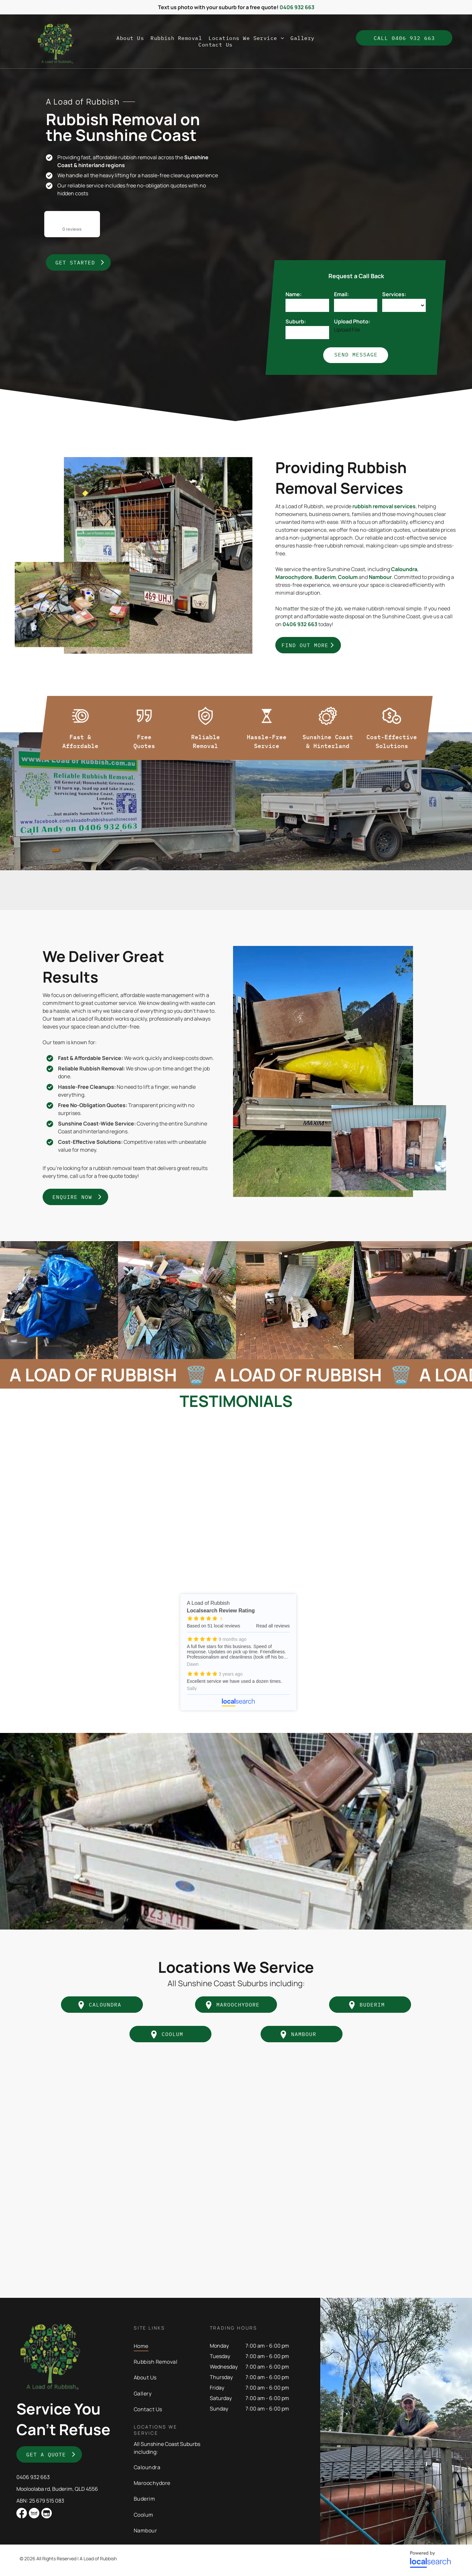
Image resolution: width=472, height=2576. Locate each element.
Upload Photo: (352, 321)
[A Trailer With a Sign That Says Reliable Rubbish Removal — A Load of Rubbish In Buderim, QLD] (337, 188)
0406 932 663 (33, 2477)
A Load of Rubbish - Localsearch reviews (238, 1652)
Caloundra (404, 569)
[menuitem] (130, 38)
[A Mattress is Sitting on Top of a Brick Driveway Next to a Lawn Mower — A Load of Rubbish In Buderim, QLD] (295, 1300)
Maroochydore (293, 577)
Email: (341, 294)
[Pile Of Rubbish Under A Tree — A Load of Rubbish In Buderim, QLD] (72, 604)
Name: (293, 294)
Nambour (380, 577)
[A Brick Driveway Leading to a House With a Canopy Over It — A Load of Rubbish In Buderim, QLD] (413, 1300)
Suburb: (295, 321)
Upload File (347, 329)
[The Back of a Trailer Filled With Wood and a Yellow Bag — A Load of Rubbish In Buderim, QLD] (323, 1071)
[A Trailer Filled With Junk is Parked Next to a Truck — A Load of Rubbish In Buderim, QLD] (158, 555)
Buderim (325, 577)
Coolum (348, 577)
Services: (394, 294)
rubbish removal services (384, 506)
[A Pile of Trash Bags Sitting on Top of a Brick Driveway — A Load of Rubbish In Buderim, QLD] (177, 1300)
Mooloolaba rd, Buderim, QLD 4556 (57, 2488)
